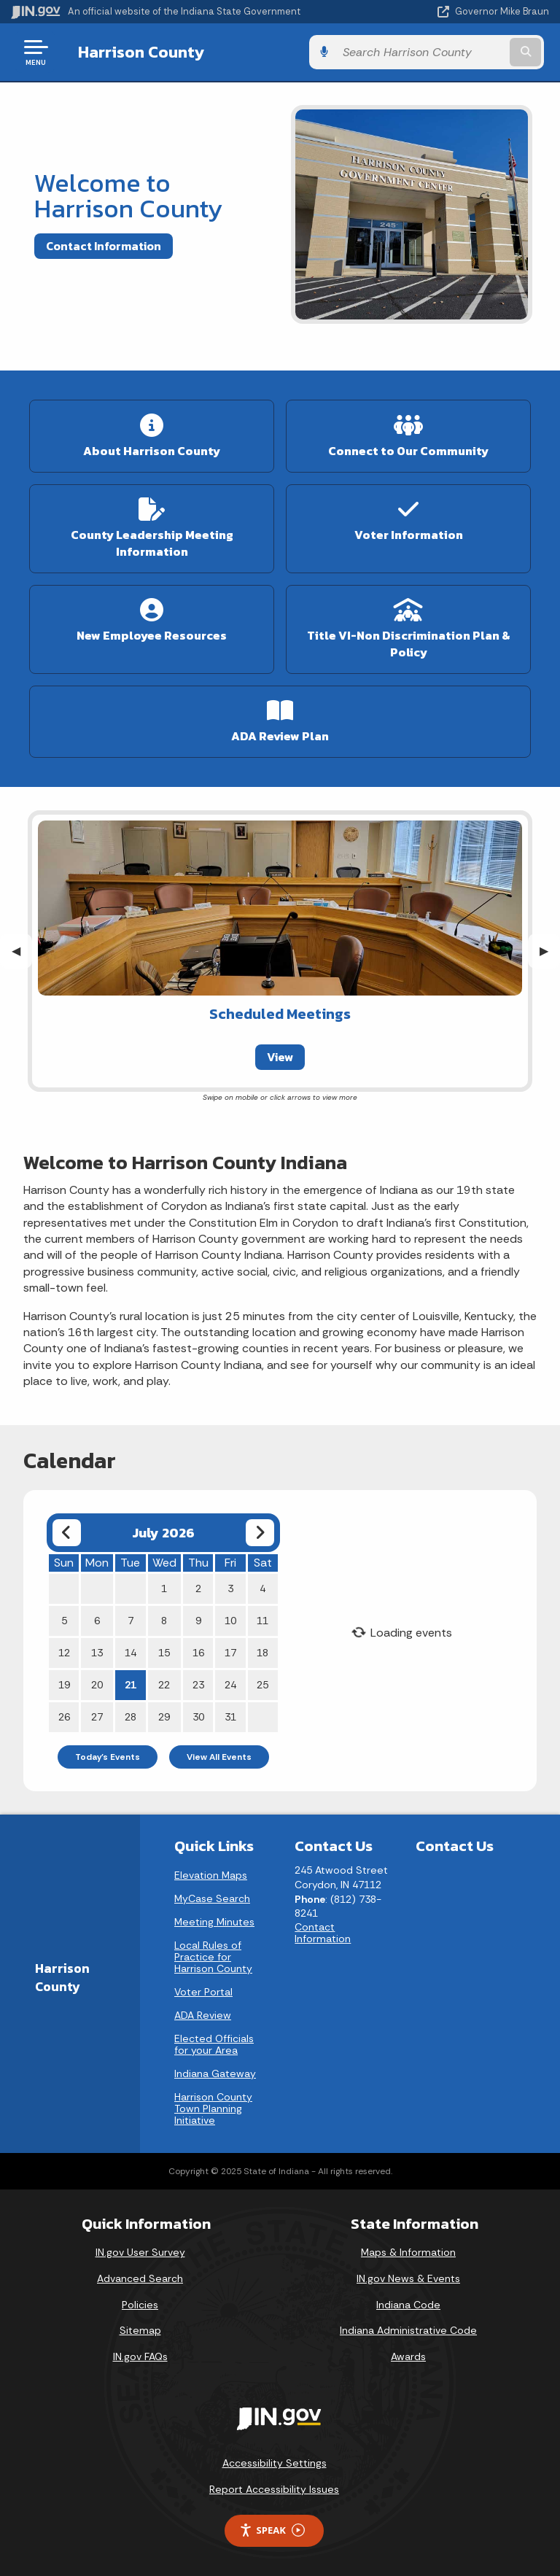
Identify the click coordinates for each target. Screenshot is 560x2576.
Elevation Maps (210, 1875)
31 (230, 1716)
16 (198, 1652)
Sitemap (140, 2330)
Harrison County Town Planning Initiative (213, 2108)
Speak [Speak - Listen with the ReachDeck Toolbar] (272, 2530)
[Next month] (260, 1532)
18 (262, 1652)
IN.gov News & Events (408, 2278)
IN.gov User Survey (140, 2252)
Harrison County (136, 51)
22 (164, 1684)
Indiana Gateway (215, 2073)
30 (198, 1716)
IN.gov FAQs (140, 2356)
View (280, 1057)
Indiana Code (408, 2304)
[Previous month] (66, 1532)
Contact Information (103, 246)
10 (230, 1620)
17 (230, 1652)
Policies (140, 2304)
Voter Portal (203, 1991)
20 (97, 1684)
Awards (408, 2356)
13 (97, 1652)
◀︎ (22, 950)
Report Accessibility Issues (274, 2489)
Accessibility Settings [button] (274, 2463)
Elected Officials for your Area (214, 2044)
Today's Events (107, 1757)
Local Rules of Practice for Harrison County (213, 1957)
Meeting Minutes (214, 1921)
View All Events (219, 1757)
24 (230, 1684)
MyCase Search (212, 1898)
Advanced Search (140, 2278)
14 (130, 1652)
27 (97, 1716)
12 (64, 1652)
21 (130, 1684)
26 (64, 1716)
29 (164, 1716)
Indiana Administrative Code (408, 2330)
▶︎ (550, 950)
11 (262, 1620)
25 (262, 1684)
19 (64, 1684)
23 (198, 1684)
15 (164, 1652)
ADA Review (202, 2015)
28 (130, 1716)
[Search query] (470, 52)
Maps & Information (408, 2252)
